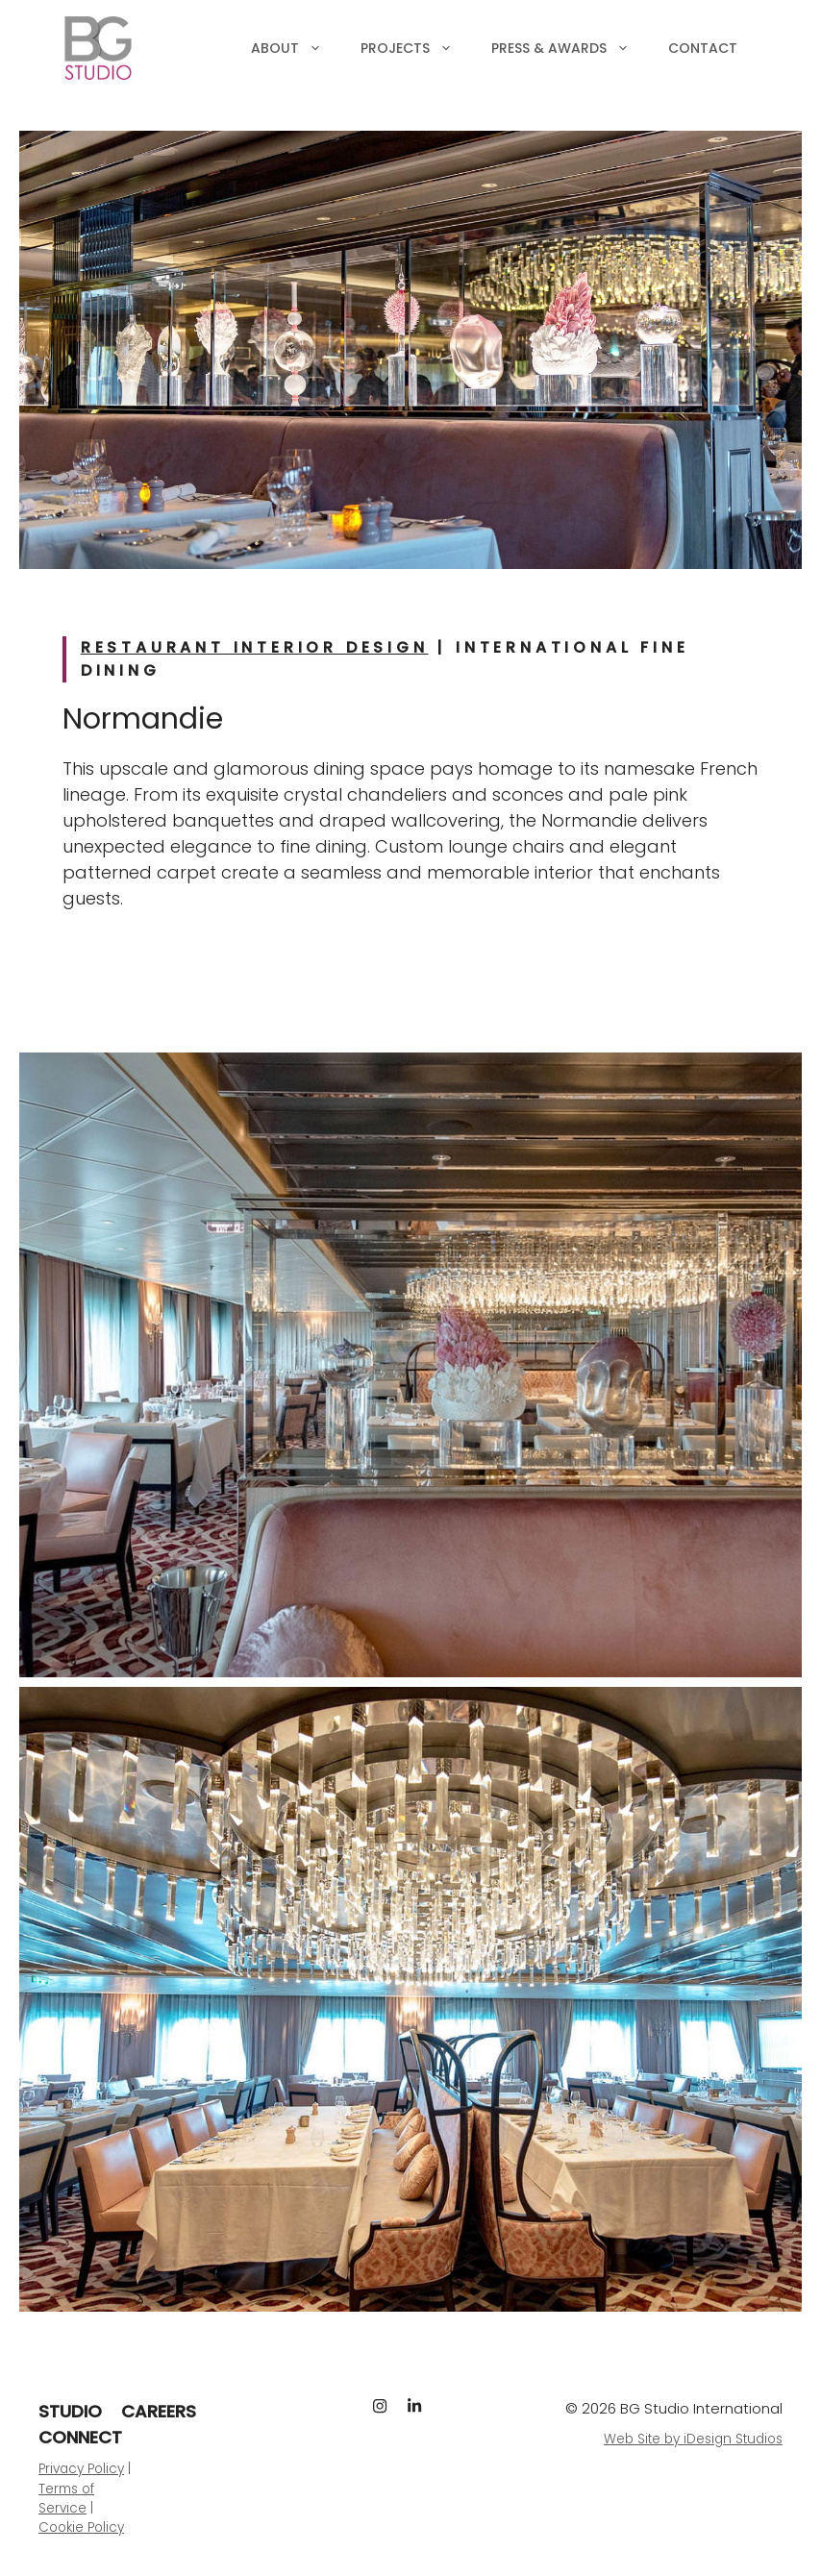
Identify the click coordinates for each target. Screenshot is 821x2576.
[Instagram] (379, 2406)
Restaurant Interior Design (255, 647)
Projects (416, 48)
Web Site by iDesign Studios (693, 2439)
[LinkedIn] (414, 2406)
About (296, 48)
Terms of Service (66, 2498)
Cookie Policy (81, 2527)
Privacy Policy (81, 2469)
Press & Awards (570, 48)
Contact (702, 48)
